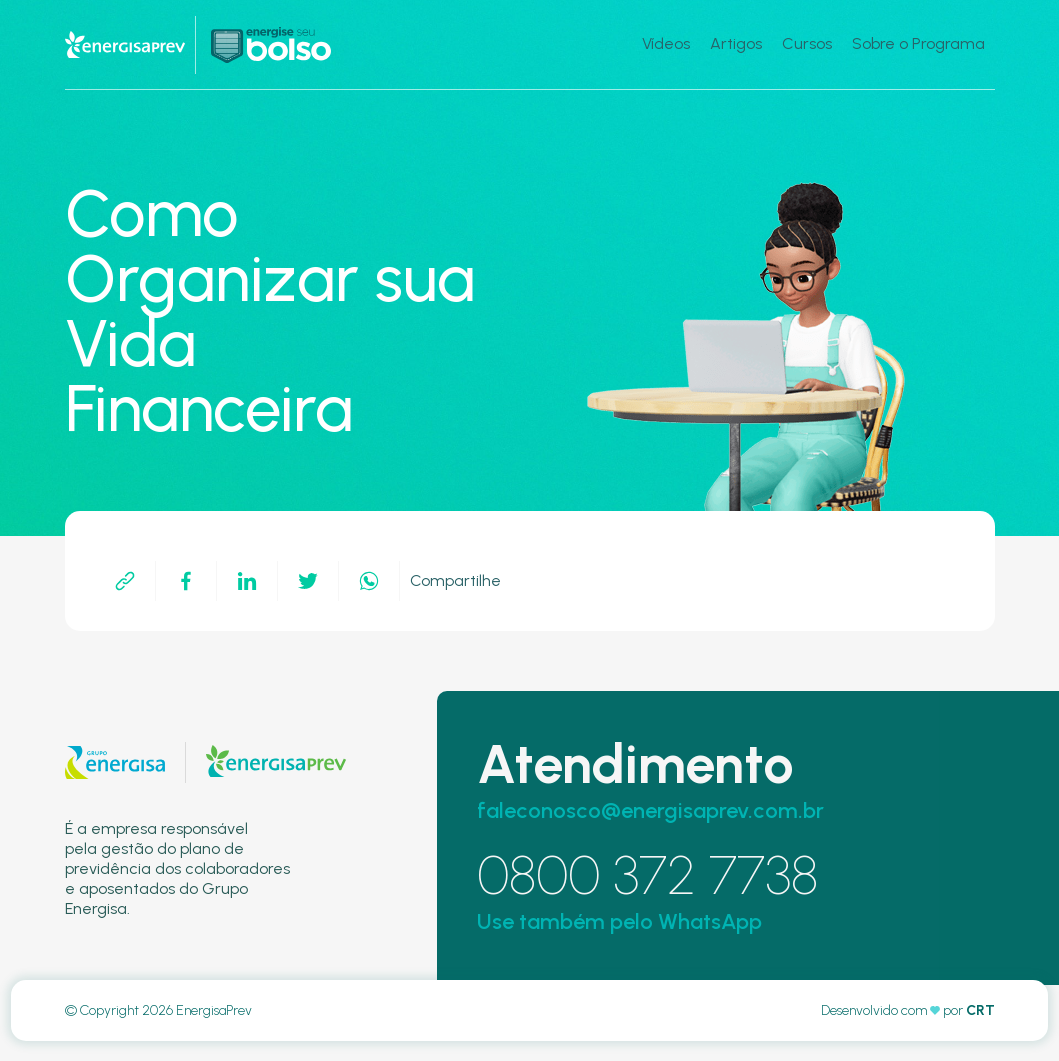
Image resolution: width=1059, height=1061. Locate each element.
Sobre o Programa (918, 43)
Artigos (736, 43)
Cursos (807, 43)
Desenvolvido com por (908, 1010)
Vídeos (666, 43)
